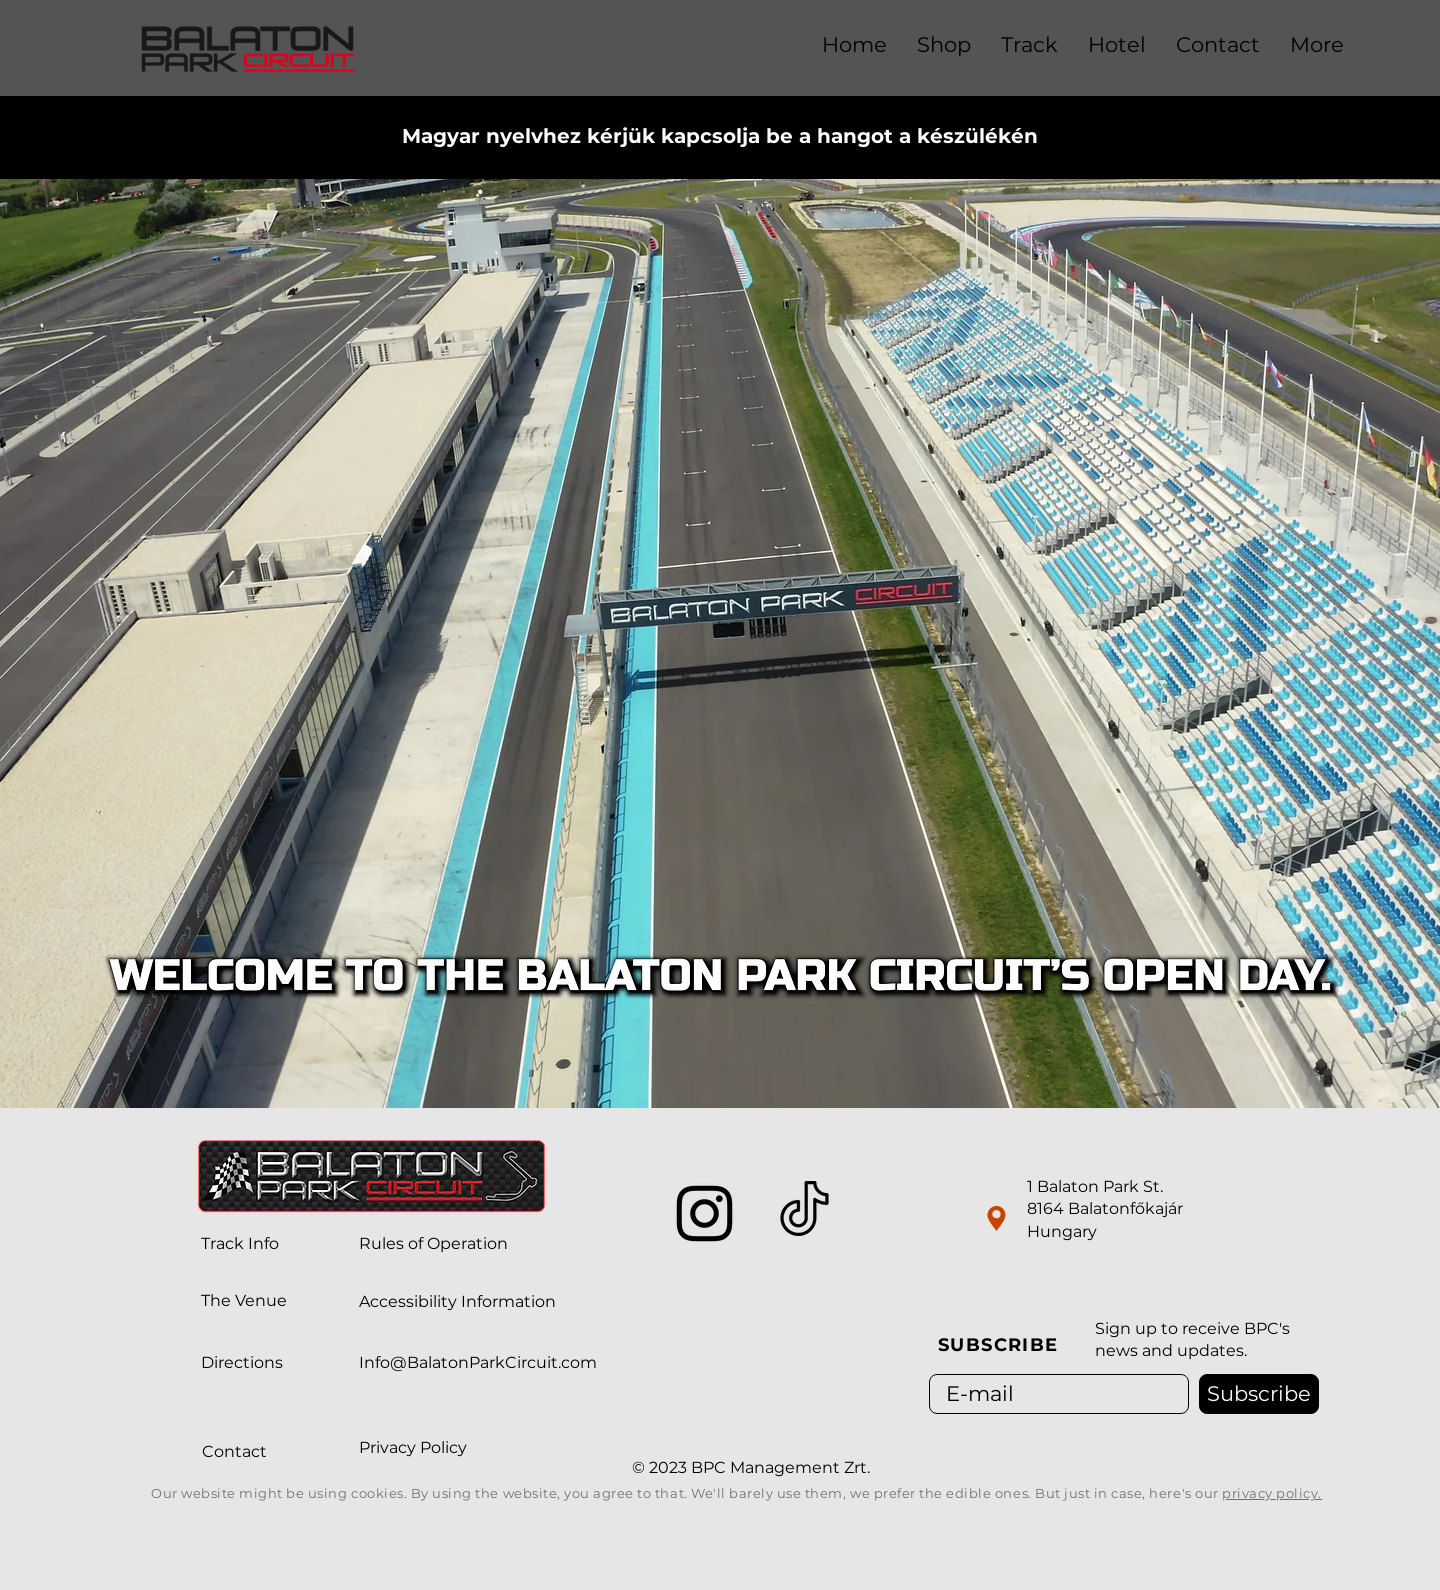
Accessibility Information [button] (457, 1301)
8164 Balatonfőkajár (1105, 1208)
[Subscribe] (1259, 1394)
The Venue (244, 1300)
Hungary (1062, 1231)
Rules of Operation (433, 1243)
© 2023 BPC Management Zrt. (753, 1467)
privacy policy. (1272, 1493)
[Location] (996, 1218)
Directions (242, 1362)
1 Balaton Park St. (1095, 1186)
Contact (234, 1451)
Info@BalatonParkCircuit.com (478, 1362)
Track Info (240, 1243)
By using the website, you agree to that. (551, 1493)
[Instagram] (704, 1213)
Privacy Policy (413, 1447)
